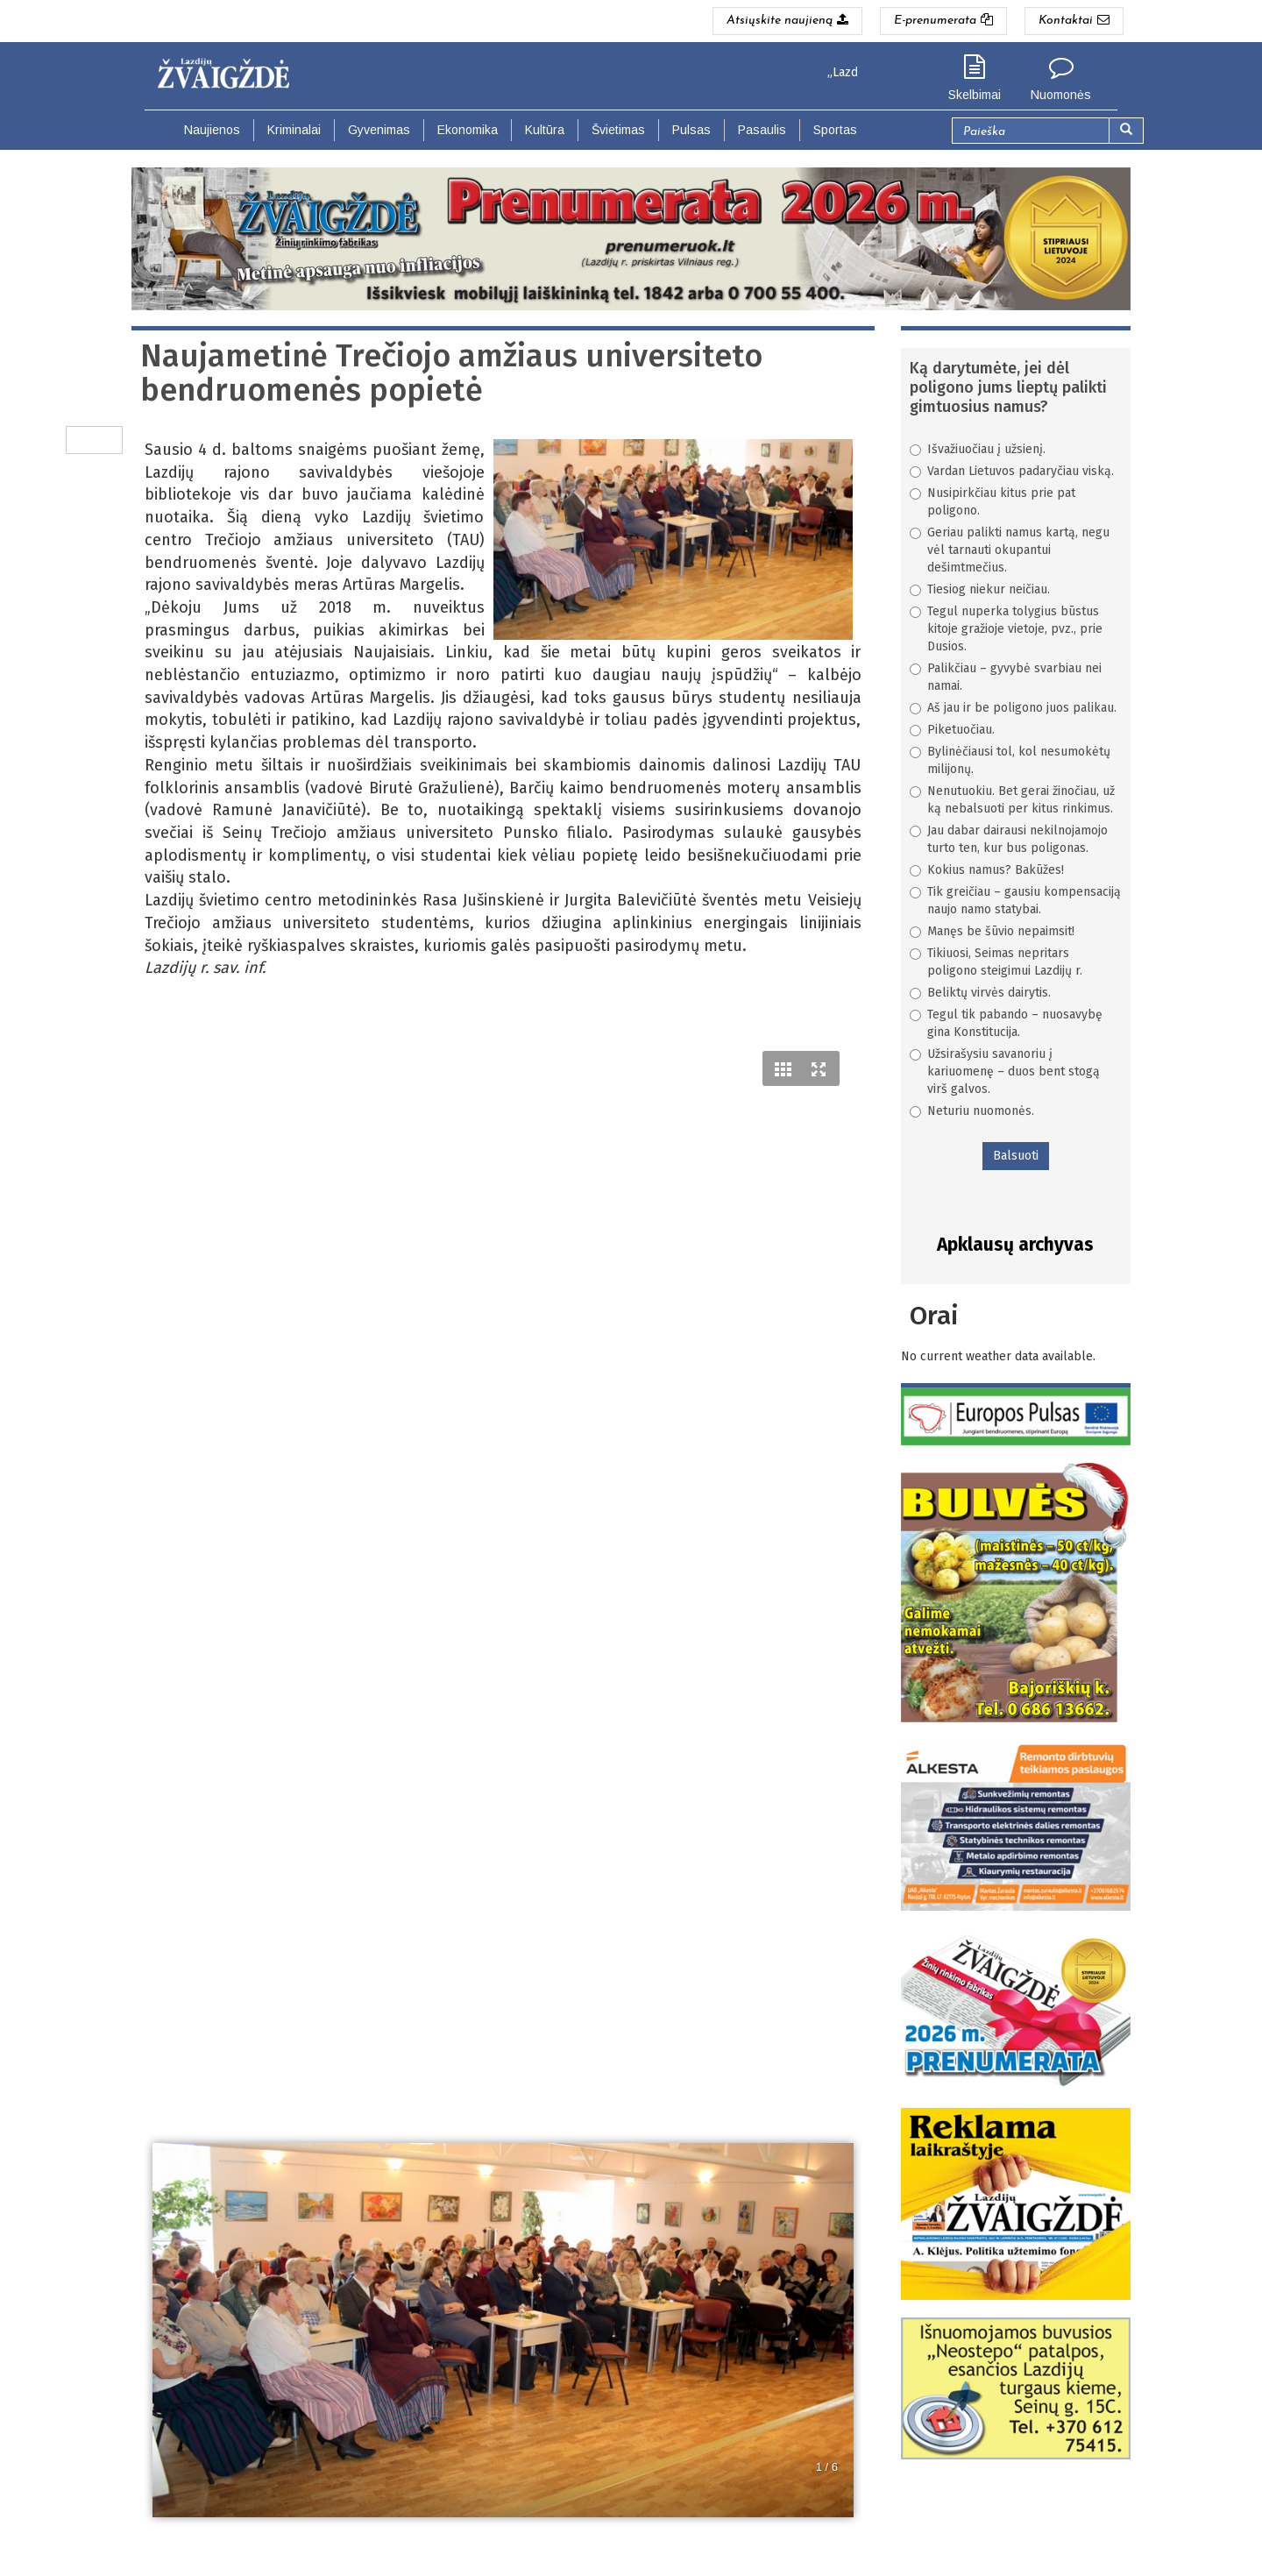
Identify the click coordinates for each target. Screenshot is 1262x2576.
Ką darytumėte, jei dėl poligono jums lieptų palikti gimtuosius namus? (1008, 387)
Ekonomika (467, 130)
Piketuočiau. (952, 729)
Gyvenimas (379, 130)
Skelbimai (974, 95)
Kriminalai (294, 130)
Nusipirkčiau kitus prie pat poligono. (992, 502)
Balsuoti (1016, 1155)
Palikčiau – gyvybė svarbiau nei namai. (1006, 677)
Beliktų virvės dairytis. (980, 992)
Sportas (835, 130)
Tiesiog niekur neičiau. (980, 589)
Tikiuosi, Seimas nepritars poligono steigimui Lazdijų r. (996, 962)
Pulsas (691, 130)
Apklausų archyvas (1015, 1244)
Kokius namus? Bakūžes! (987, 869)
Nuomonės (1061, 95)
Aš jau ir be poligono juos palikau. (1013, 707)
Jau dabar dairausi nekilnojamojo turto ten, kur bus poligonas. (1009, 839)
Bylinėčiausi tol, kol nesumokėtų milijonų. (1010, 760)
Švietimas (618, 130)
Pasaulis (762, 130)
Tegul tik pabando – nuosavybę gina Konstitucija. (1006, 1023)
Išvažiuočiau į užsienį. (978, 449)
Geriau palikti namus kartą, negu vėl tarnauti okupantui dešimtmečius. (1010, 550)
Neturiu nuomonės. (972, 1110)
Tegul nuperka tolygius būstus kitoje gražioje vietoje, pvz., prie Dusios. (1006, 629)
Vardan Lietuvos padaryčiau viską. (1012, 471)
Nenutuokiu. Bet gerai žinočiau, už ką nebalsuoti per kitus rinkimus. (1012, 800)
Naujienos (212, 130)
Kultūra (544, 130)
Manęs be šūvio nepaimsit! (992, 931)
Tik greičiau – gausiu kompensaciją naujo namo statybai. (1015, 900)
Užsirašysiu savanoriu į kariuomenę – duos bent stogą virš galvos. (1005, 1071)
